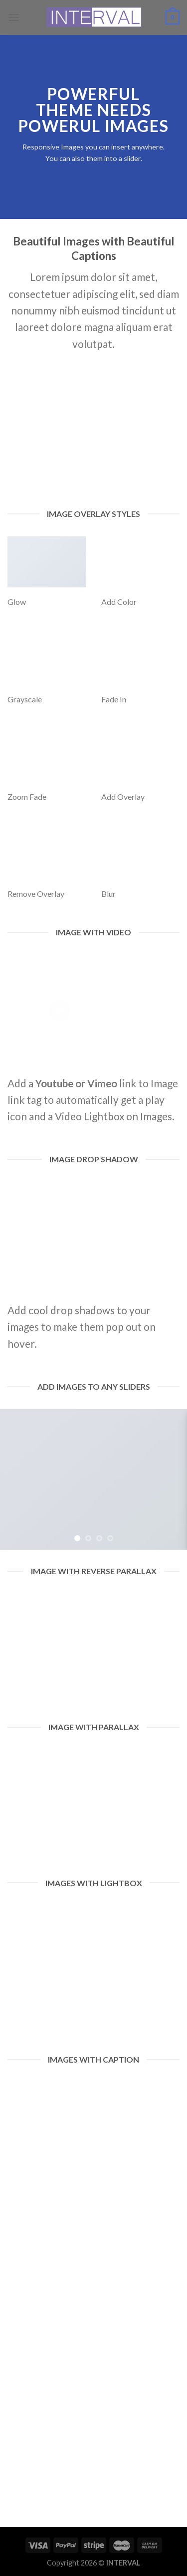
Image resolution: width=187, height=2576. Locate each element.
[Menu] (13, 17)
